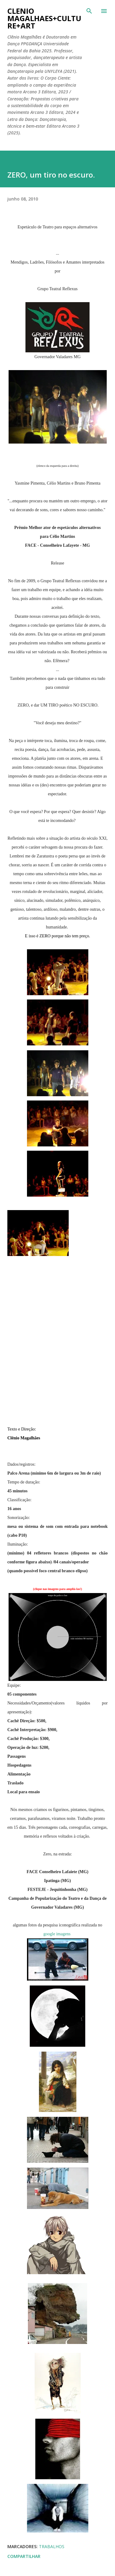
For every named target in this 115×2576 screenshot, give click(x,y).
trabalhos (51, 2546)
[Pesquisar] (89, 11)
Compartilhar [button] (23, 2556)
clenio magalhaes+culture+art (44, 18)
